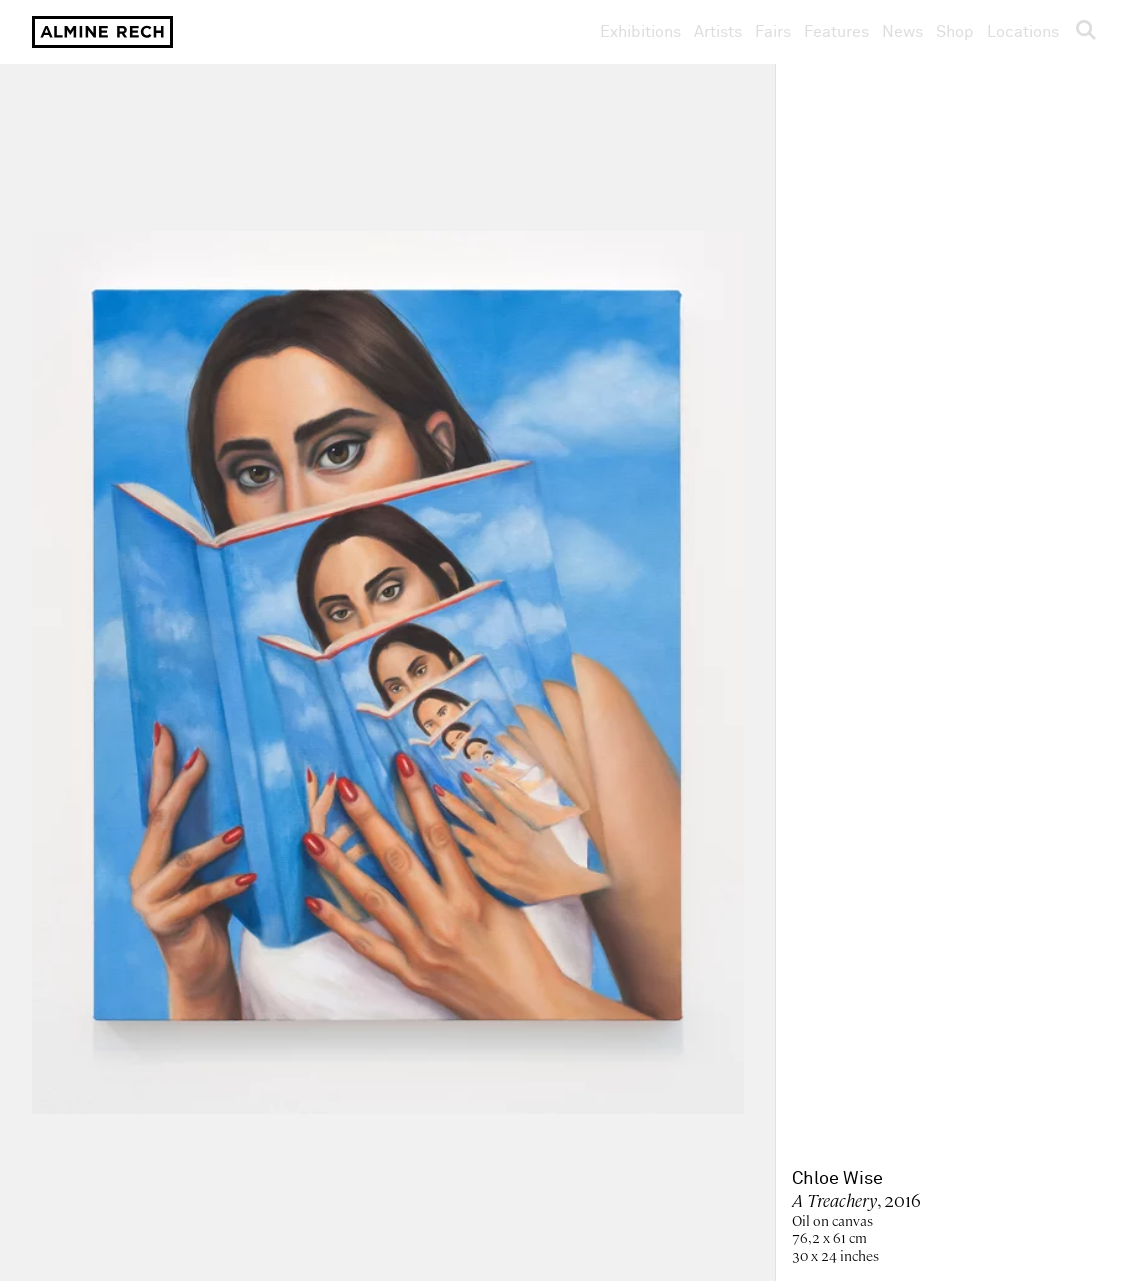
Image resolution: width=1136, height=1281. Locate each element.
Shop (955, 31)
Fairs (773, 32)
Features (836, 32)
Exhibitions (640, 32)
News (902, 32)
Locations (1023, 32)
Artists (718, 32)
